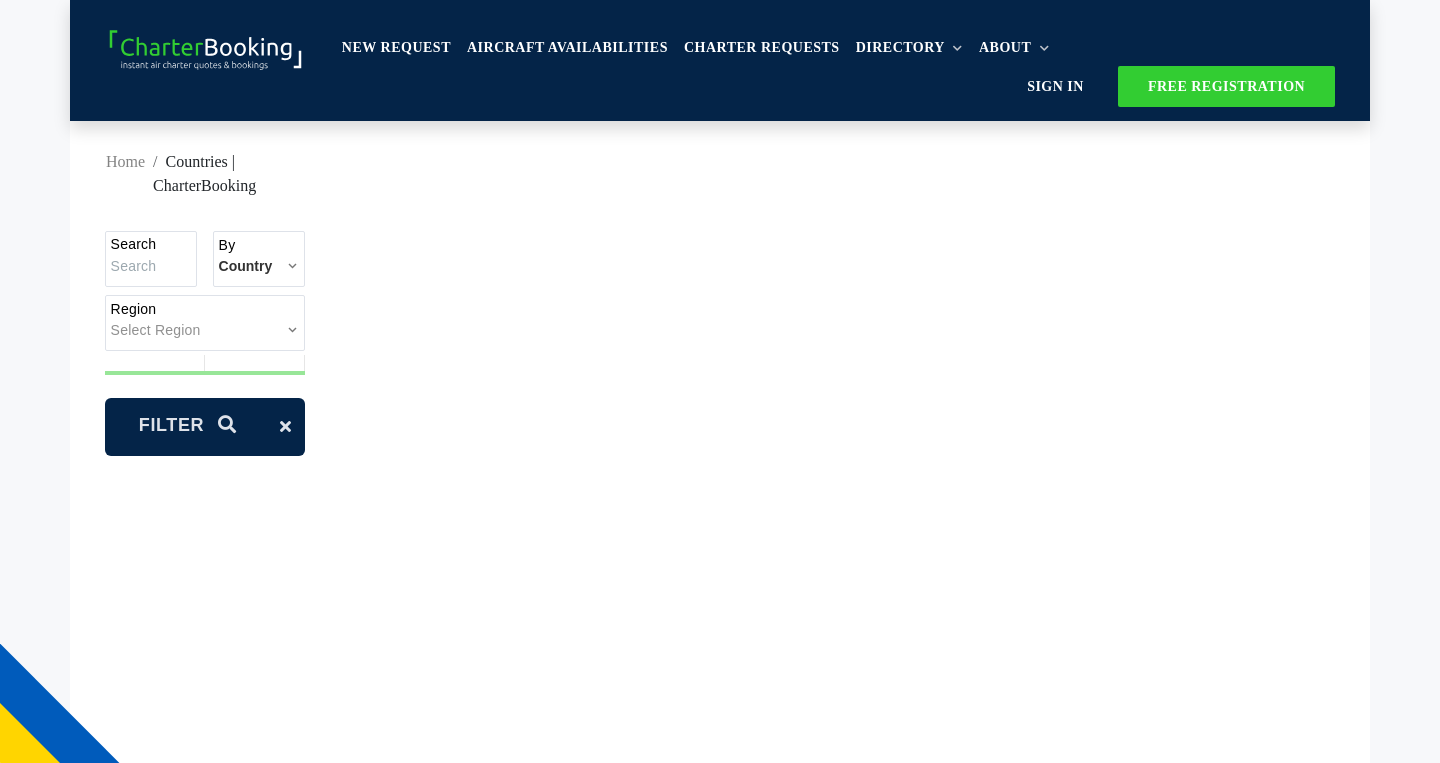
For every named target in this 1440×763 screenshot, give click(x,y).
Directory (910, 48)
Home (125, 162)
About (1015, 48)
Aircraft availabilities (568, 48)
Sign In (1056, 86)
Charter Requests (763, 48)
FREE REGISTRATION (1225, 86)
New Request (397, 48)
